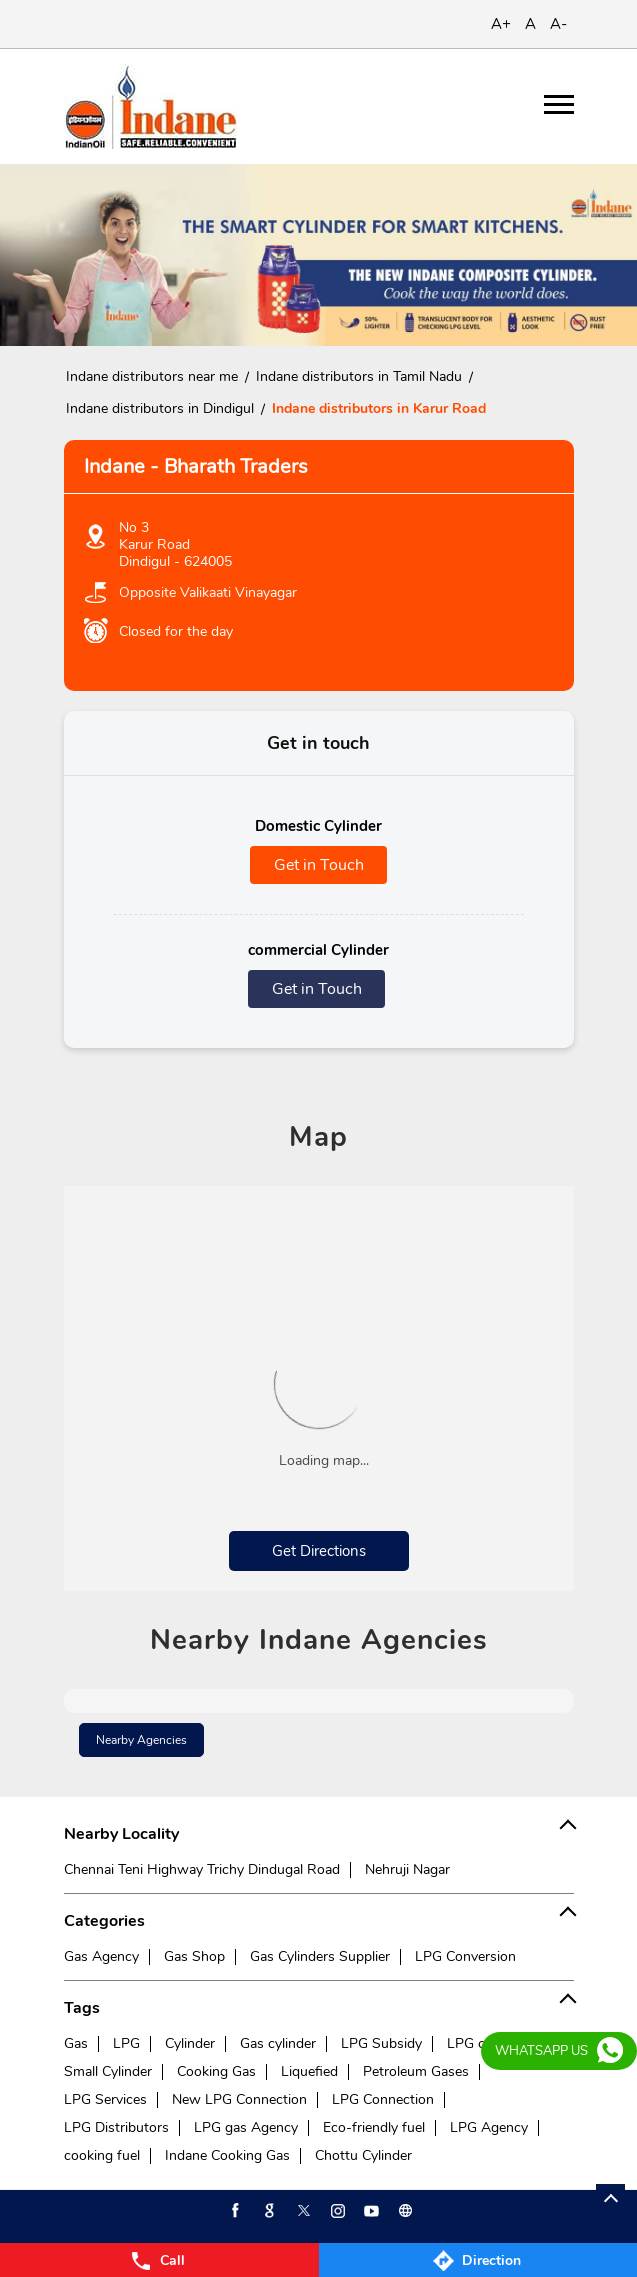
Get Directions (319, 1551)
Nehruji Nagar (407, 1869)
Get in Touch (319, 865)
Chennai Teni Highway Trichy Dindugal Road (202, 1869)
